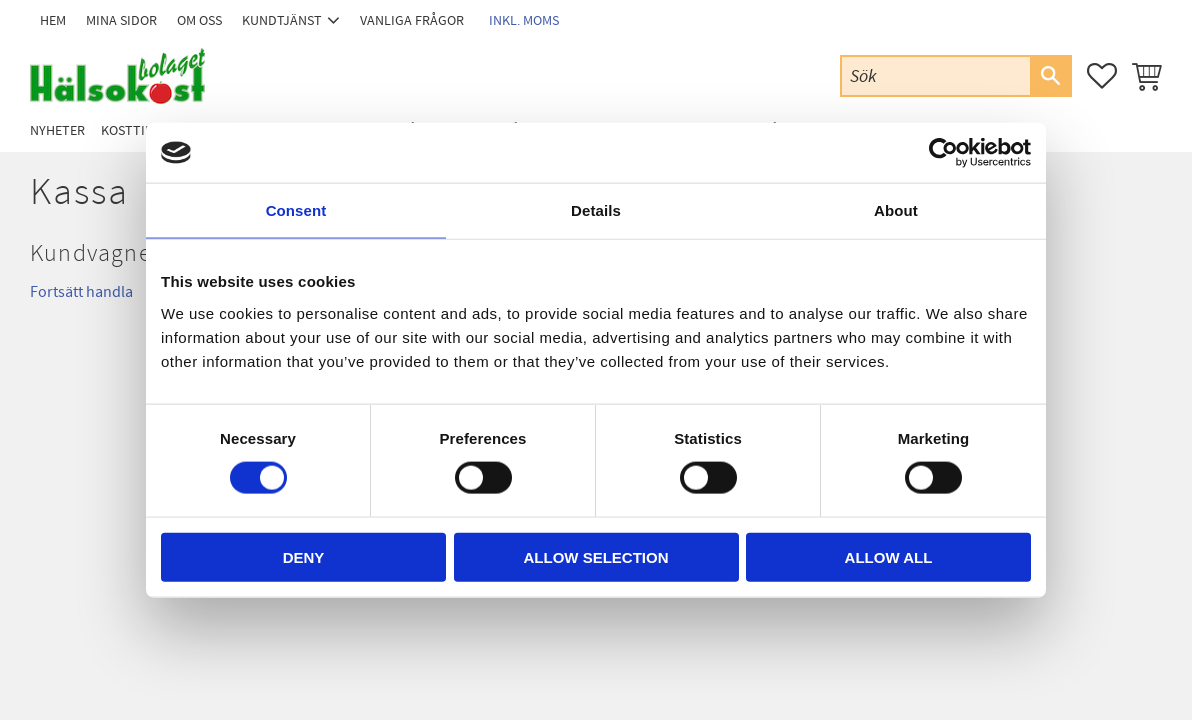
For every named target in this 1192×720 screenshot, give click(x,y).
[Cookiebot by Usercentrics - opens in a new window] (943, 153)
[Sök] (1050, 76)
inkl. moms (524, 20)
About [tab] (896, 210)
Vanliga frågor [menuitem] (412, 20)
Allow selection (596, 556)
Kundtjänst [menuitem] (282, 20)
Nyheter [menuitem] (57, 130)
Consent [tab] (296, 210)
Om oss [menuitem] (199, 20)
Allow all (889, 556)
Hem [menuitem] (53, 20)
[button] (1102, 76)
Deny (304, 556)
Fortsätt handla (81, 292)
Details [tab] (596, 210)
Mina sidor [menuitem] (121, 20)
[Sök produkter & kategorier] (936, 75)
